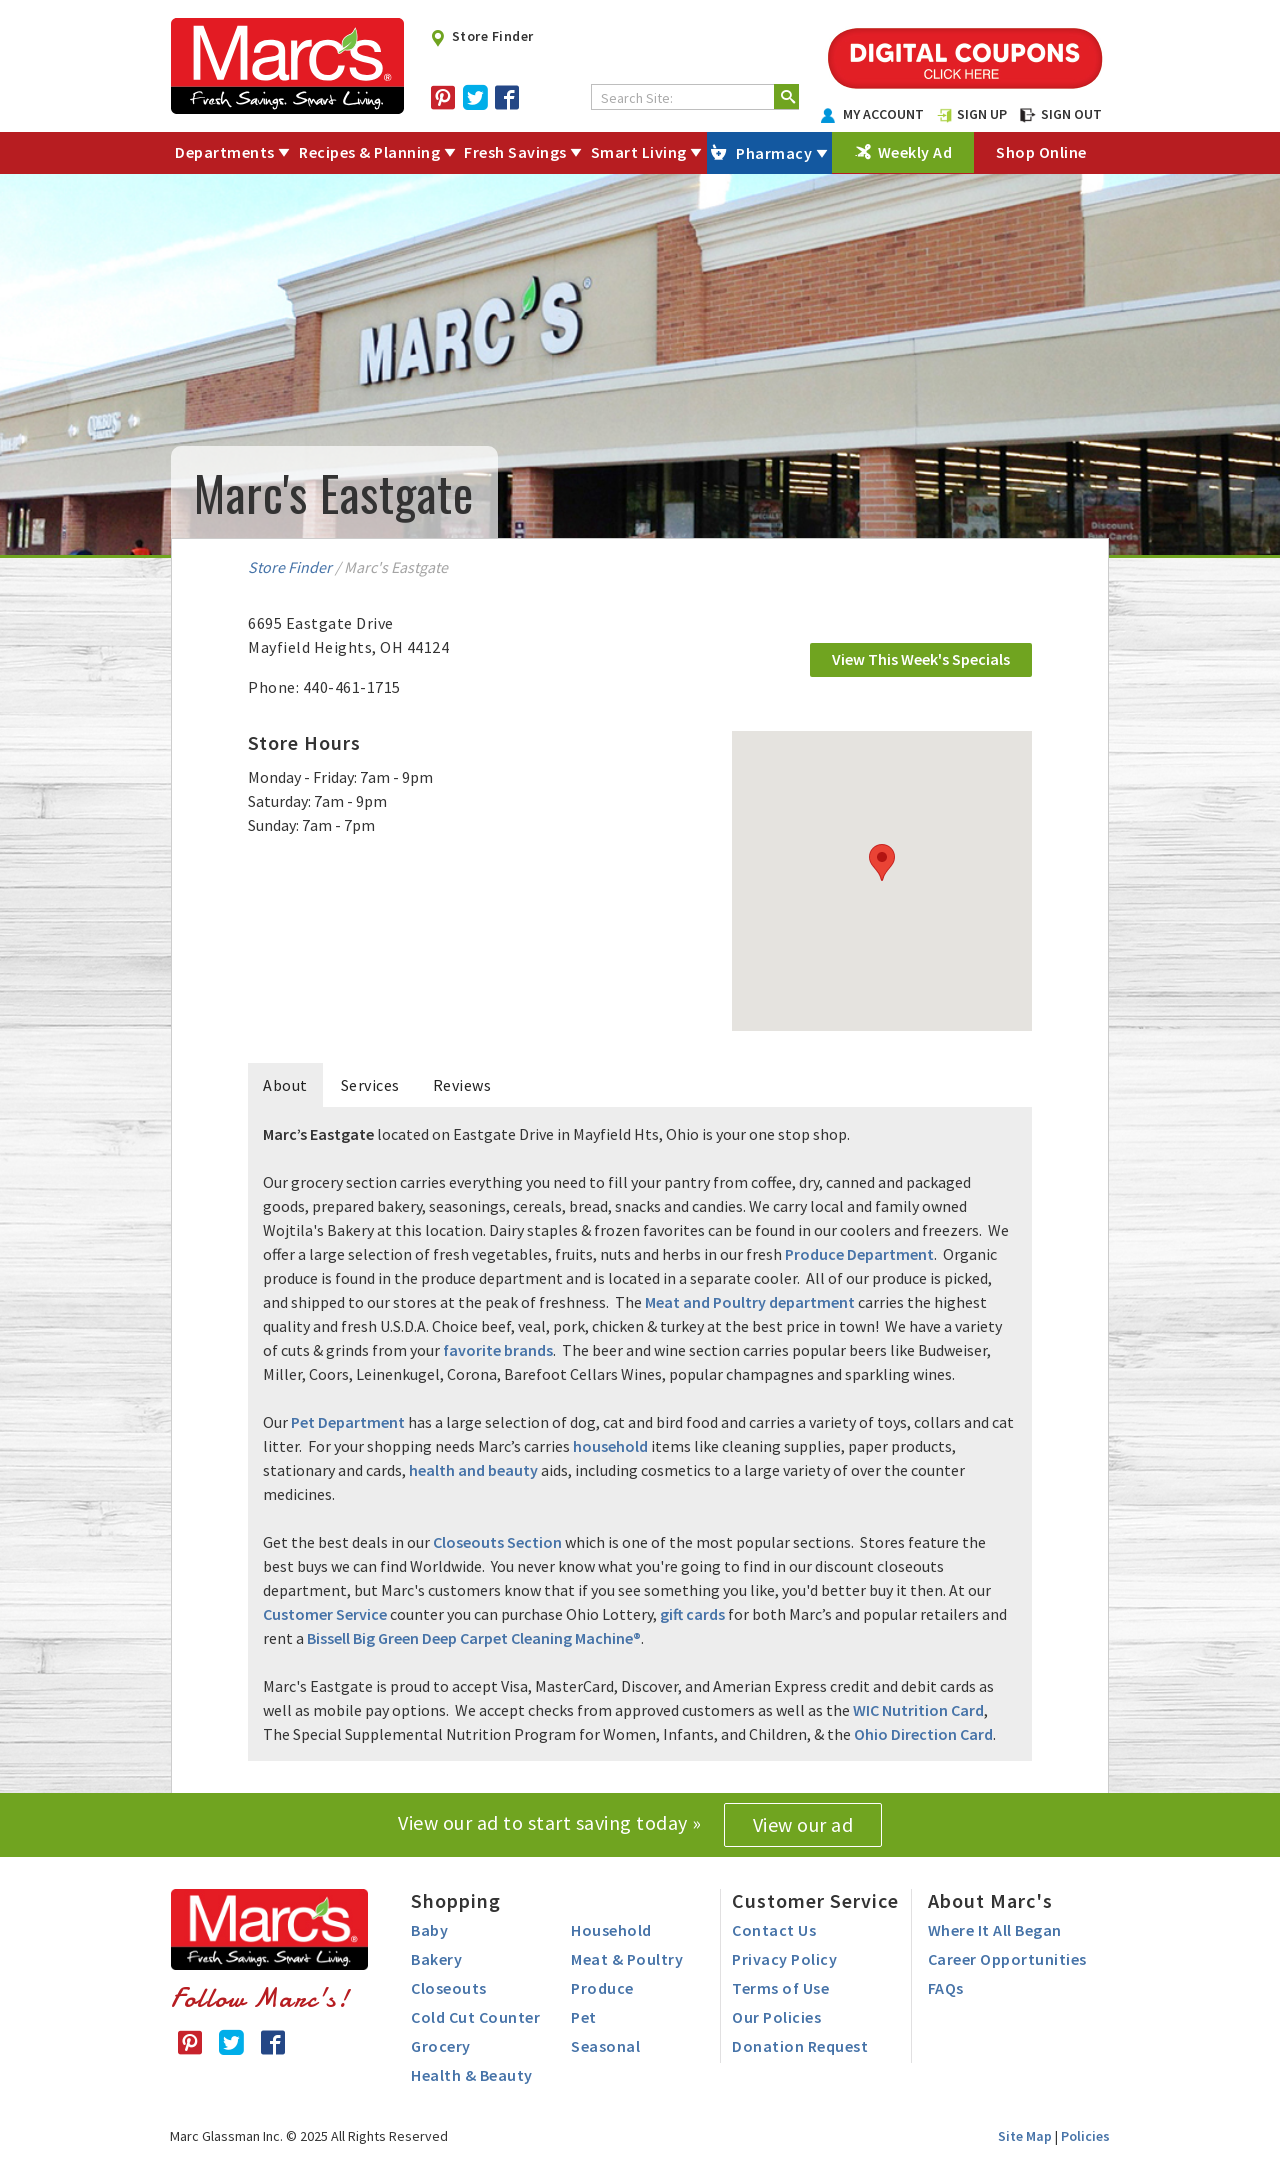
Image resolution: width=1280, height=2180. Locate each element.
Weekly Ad (915, 152)
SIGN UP (972, 114)
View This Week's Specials (921, 659)
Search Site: (637, 98)
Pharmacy (774, 153)
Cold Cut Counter (475, 2017)
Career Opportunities (1007, 1959)
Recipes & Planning (369, 152)
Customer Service (325, 1614)
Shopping (456, 1900)
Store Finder (481, 36)
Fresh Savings (515, 152)
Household (611, 1930)
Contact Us (774, 1930)
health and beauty (473, 1470)
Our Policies (776, 2017)
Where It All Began (995, 1930)
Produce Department (859, 1254)
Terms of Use (780, 1988)
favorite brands (498, 1350)
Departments (225, 152)
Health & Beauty (472, 2075)
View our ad (803, 1824)
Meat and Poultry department (750, 1302)
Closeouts (449, 1988)
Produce (602, 1988)
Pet (584, 2017)
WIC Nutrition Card (918, 1710)
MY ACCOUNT (873, 114)
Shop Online (1041, 152)
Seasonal (605, 2046)
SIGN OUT (1061, 114)
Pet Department (348, 1422)
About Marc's (990, 1900)
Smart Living (639, 152)
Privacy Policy (784, 1959)
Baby (429, 1930)
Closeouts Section (497, 1542)
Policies (1085, 2136)
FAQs (946, 1988)
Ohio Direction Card (923, 1734)
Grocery (441, 2046)
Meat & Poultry (627, 1959)
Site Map (1025, 2136)
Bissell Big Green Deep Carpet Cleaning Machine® (474, 1638)
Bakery (436, 1959)
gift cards (692, 1614)
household (610, 1446)
